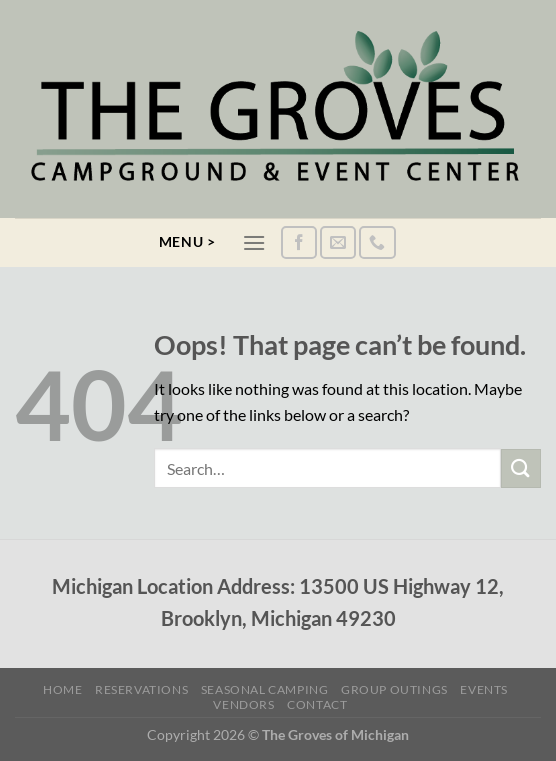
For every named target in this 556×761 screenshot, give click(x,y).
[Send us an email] (338, 242)
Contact (317, 704)
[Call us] (377, 242)
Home (62, 689)
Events (484, 689)
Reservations (141, 689)
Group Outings (394, 689)
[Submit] (521, 468)
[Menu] (254, 242)
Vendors (243, 704)
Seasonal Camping (265, 689)
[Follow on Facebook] (299, 242)
